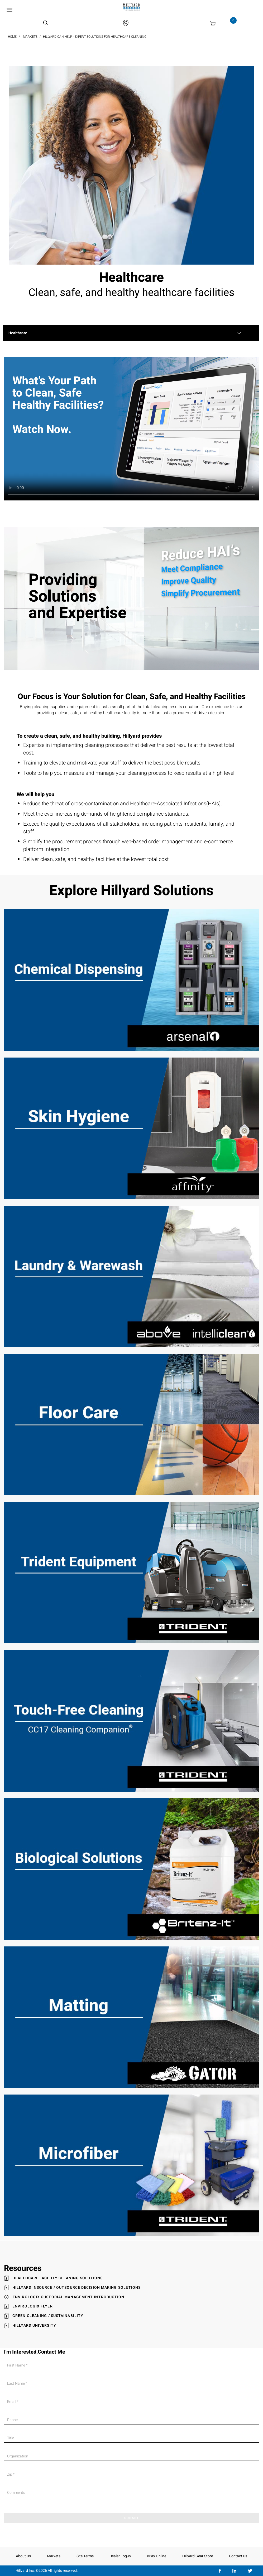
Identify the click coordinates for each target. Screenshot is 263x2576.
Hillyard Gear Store (197, 2556)
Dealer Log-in (120, 2556)
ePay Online (156, 2556)
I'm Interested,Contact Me (34, 2352)
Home (12, 36)
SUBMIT (131, 2518)
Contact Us (238, 2556)
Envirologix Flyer (32, 2306)
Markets (30, 36)
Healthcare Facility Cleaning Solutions (57, 2278)
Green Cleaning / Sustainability (47, 2316)
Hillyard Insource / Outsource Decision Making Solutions (76, 2287)
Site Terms (85, 2556)
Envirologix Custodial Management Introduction (69, 2297)
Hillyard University (34, 2325)
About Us (23, 2556)
